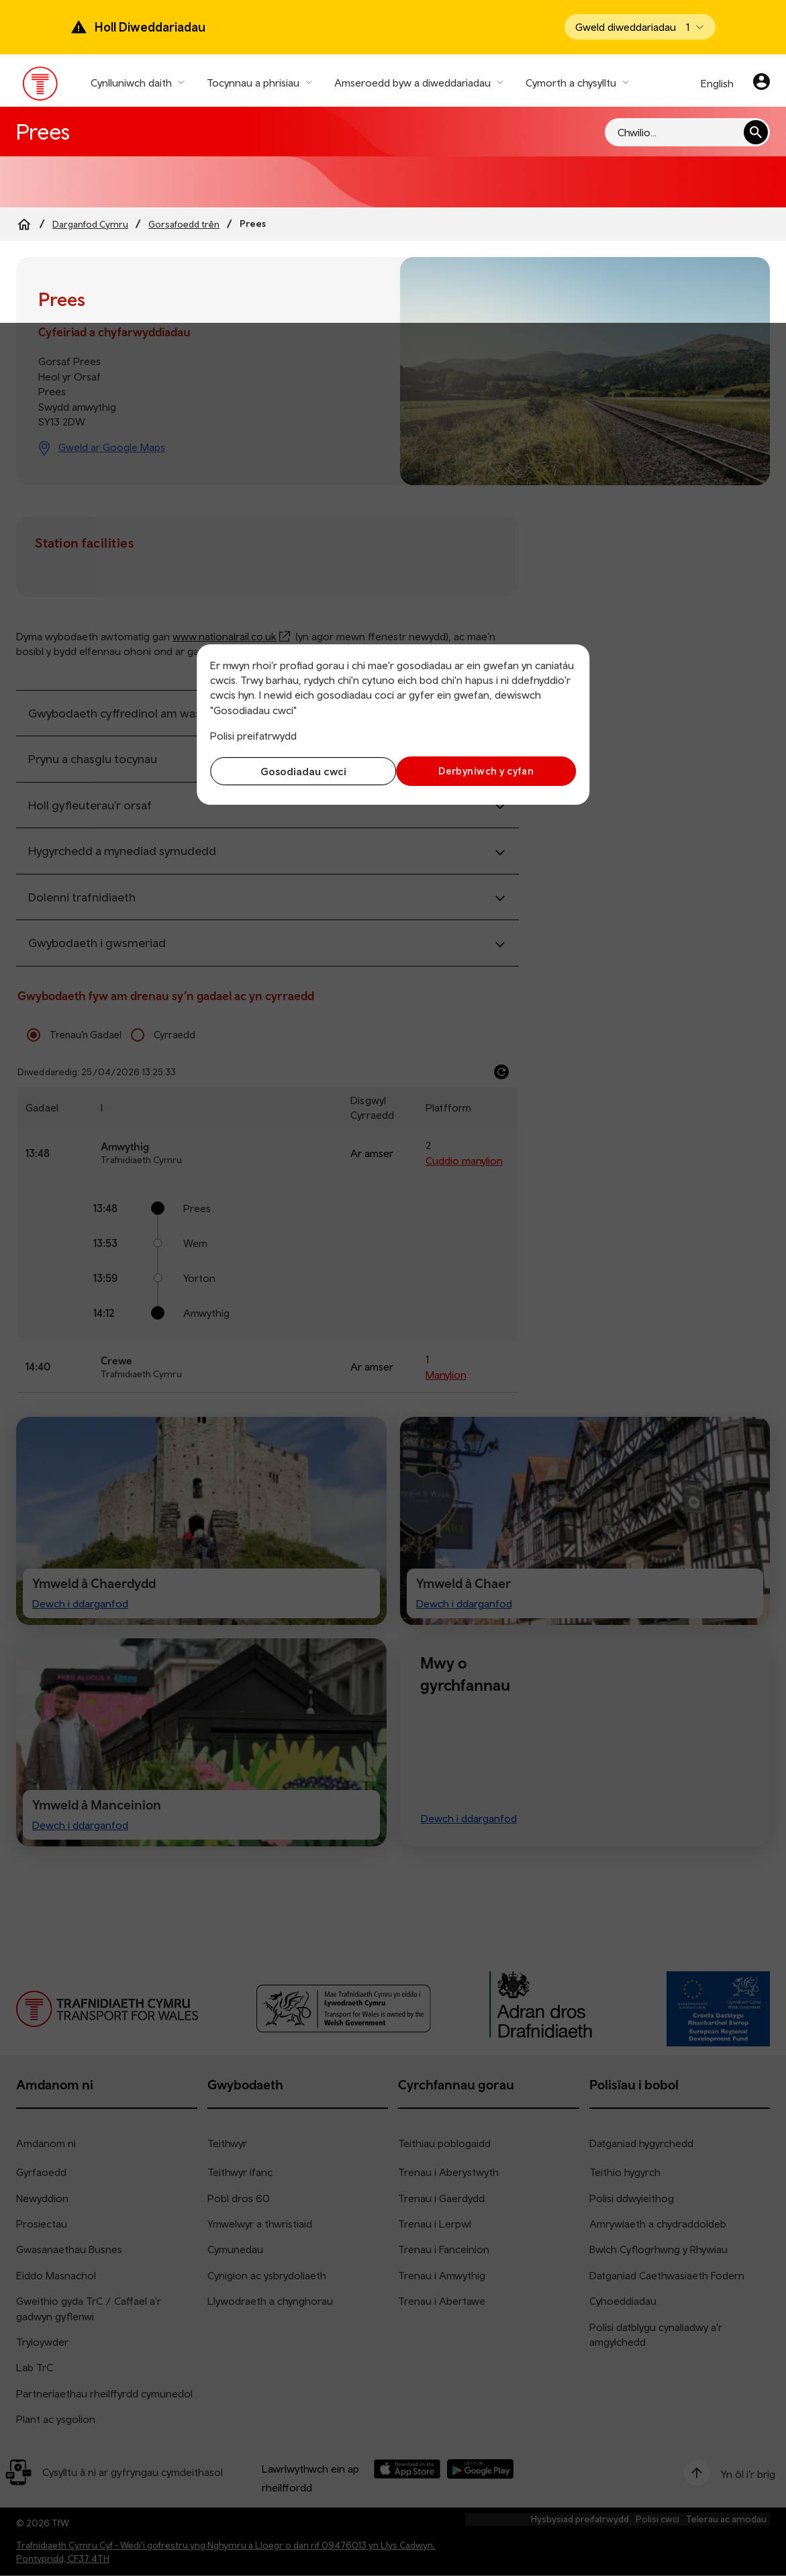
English (717, 83)
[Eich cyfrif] (761, 83)
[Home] (24, 224)
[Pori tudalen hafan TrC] (40, 86)
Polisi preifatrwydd (253, 736)
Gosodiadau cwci (298, 771)
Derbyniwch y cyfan (488, 771)
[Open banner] (640, 27)
